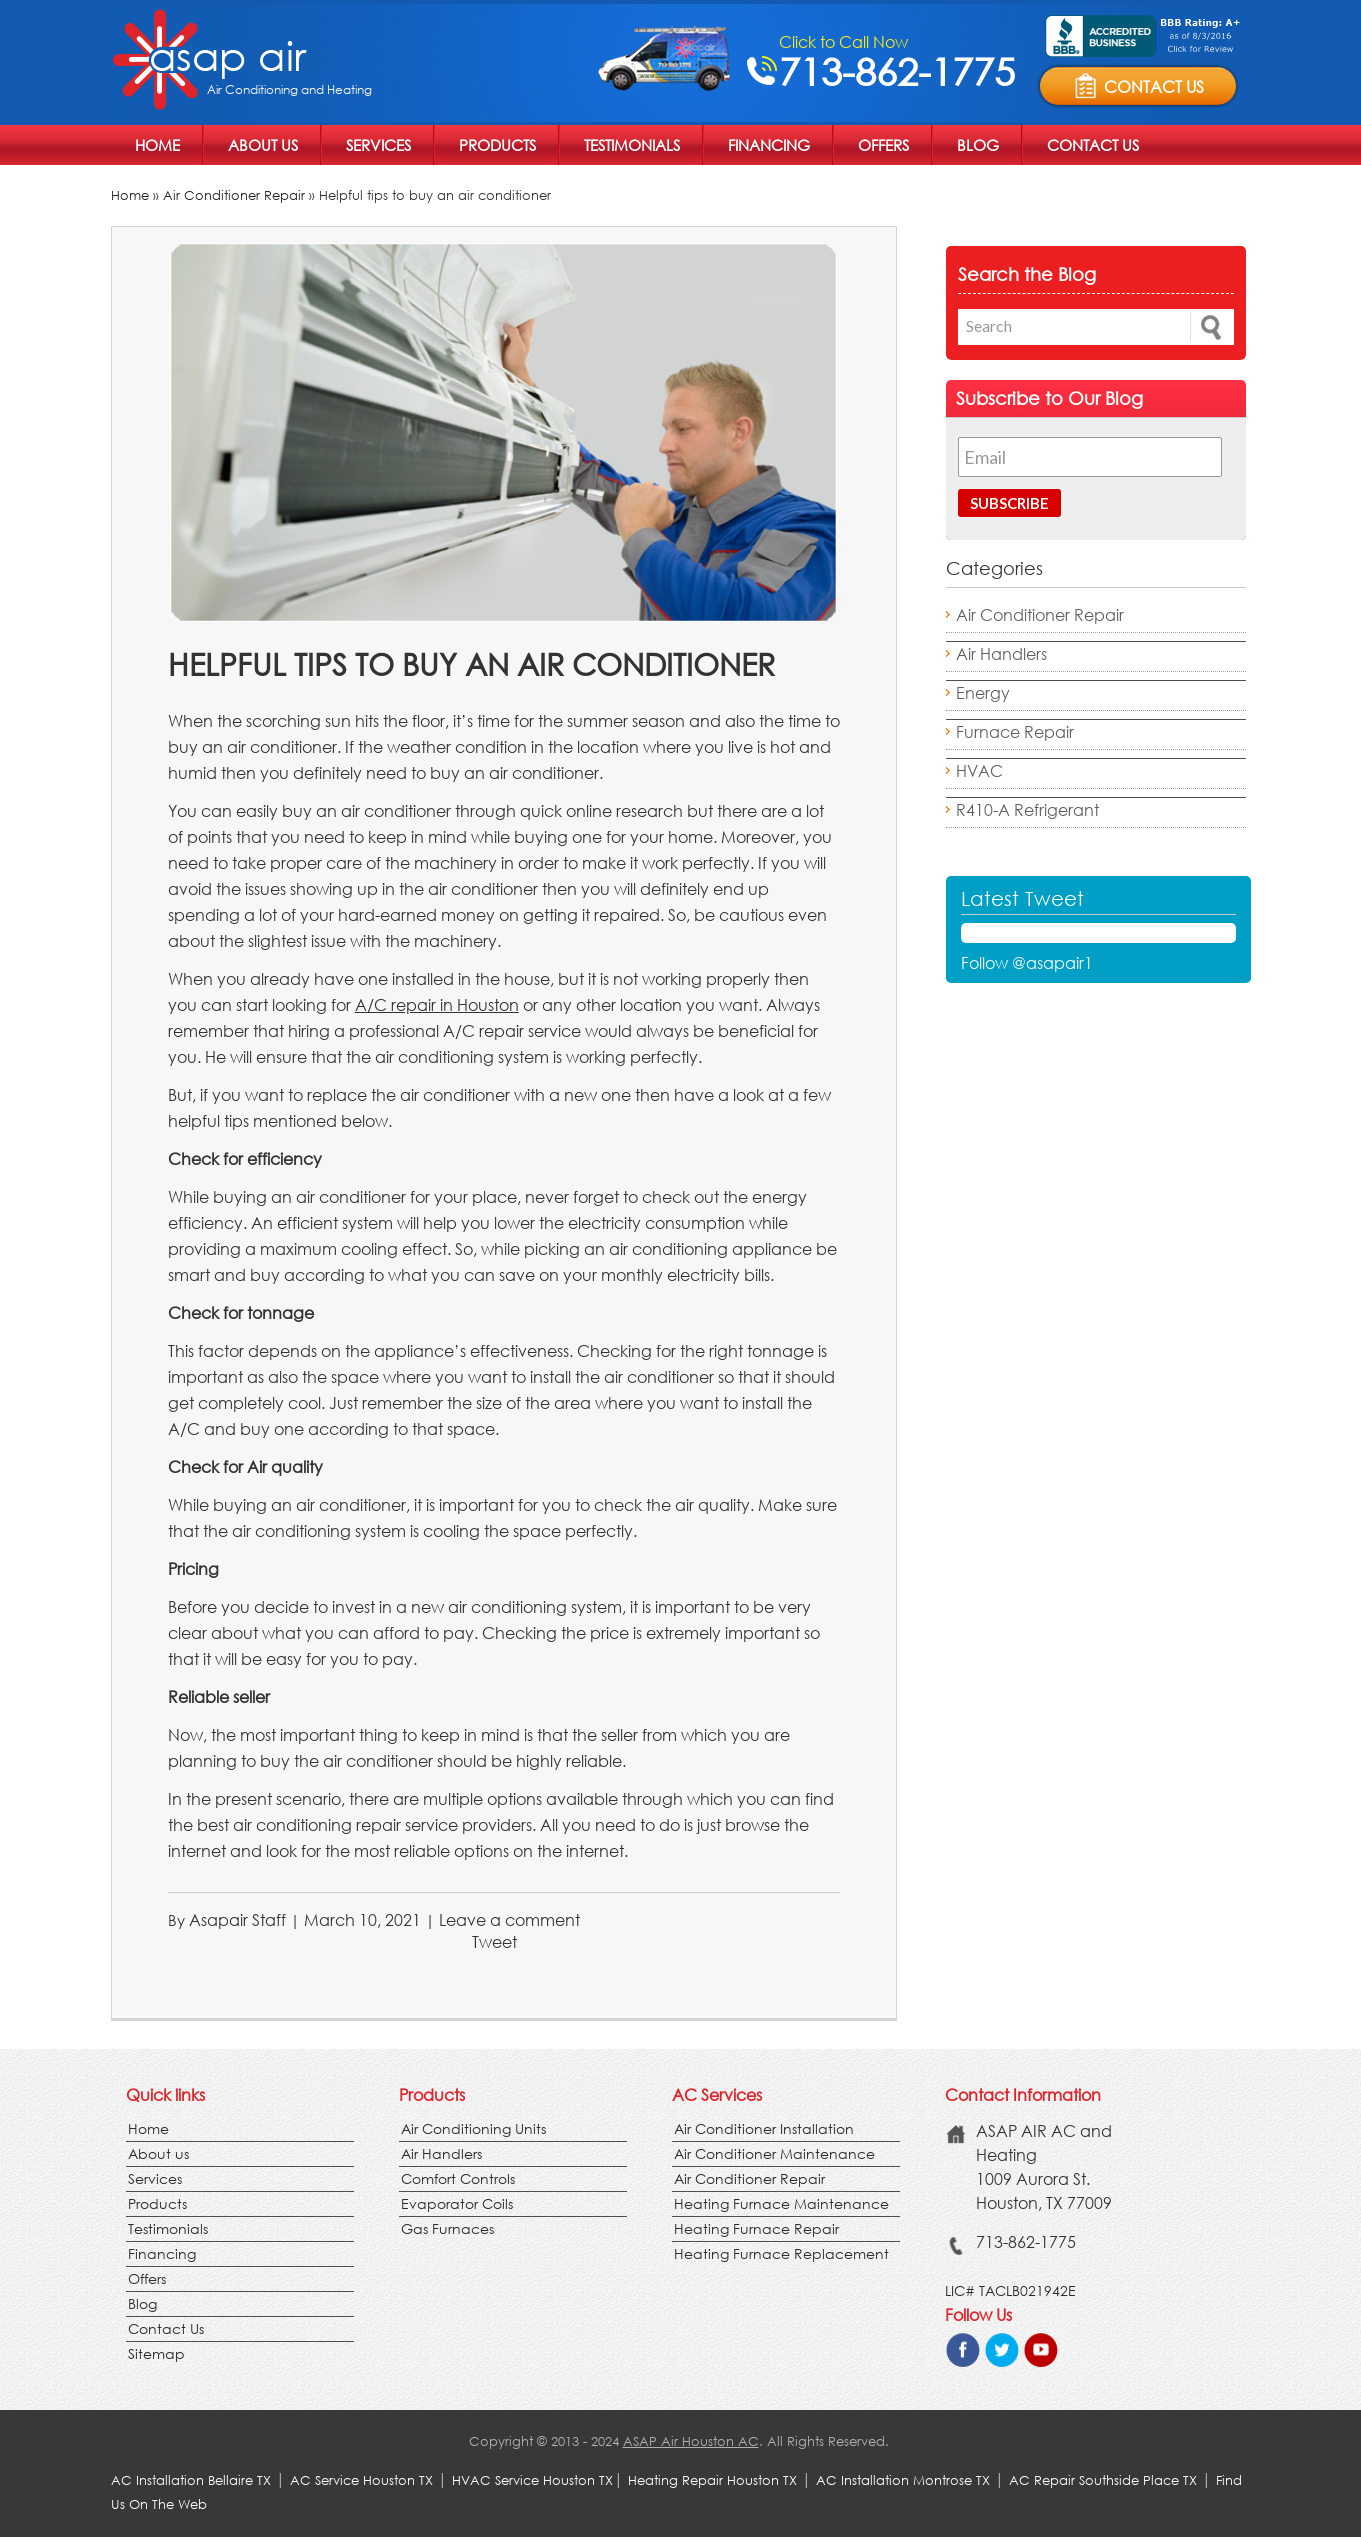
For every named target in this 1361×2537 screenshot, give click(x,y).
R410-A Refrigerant (1027, 809)
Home (157, 145)
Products (497, 145)
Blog (978, 145)
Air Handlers (1001, 653)
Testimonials (632, 145)
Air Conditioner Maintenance (774, 2153)
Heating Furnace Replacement (781, 2253)
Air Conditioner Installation (764, 2128)
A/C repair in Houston (437, 1004)
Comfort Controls (458, 2178)
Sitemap (156, 2353)
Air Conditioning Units (473, 2128)
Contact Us (1093, 145)
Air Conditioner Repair (234, 195)
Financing (769, 145)
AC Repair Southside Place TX (1103, 2480)
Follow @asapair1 (1027, 962)
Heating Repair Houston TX (712, 2480)
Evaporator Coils (457, 2203)
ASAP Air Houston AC (691, 2441)
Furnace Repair (1015, 731)
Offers (883, 145)
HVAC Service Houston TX (532, 2480)
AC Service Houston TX (363, 2480)
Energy (983, 692)
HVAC (979, 770)
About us (263, 145)
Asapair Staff (237, 1919)
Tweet (494, 1941)
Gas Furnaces (447, 2228)
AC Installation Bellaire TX (193, 2480)
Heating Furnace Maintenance (781, 2203)
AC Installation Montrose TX (903, 2480)
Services (378, 145)
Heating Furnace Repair (756, 2228)
